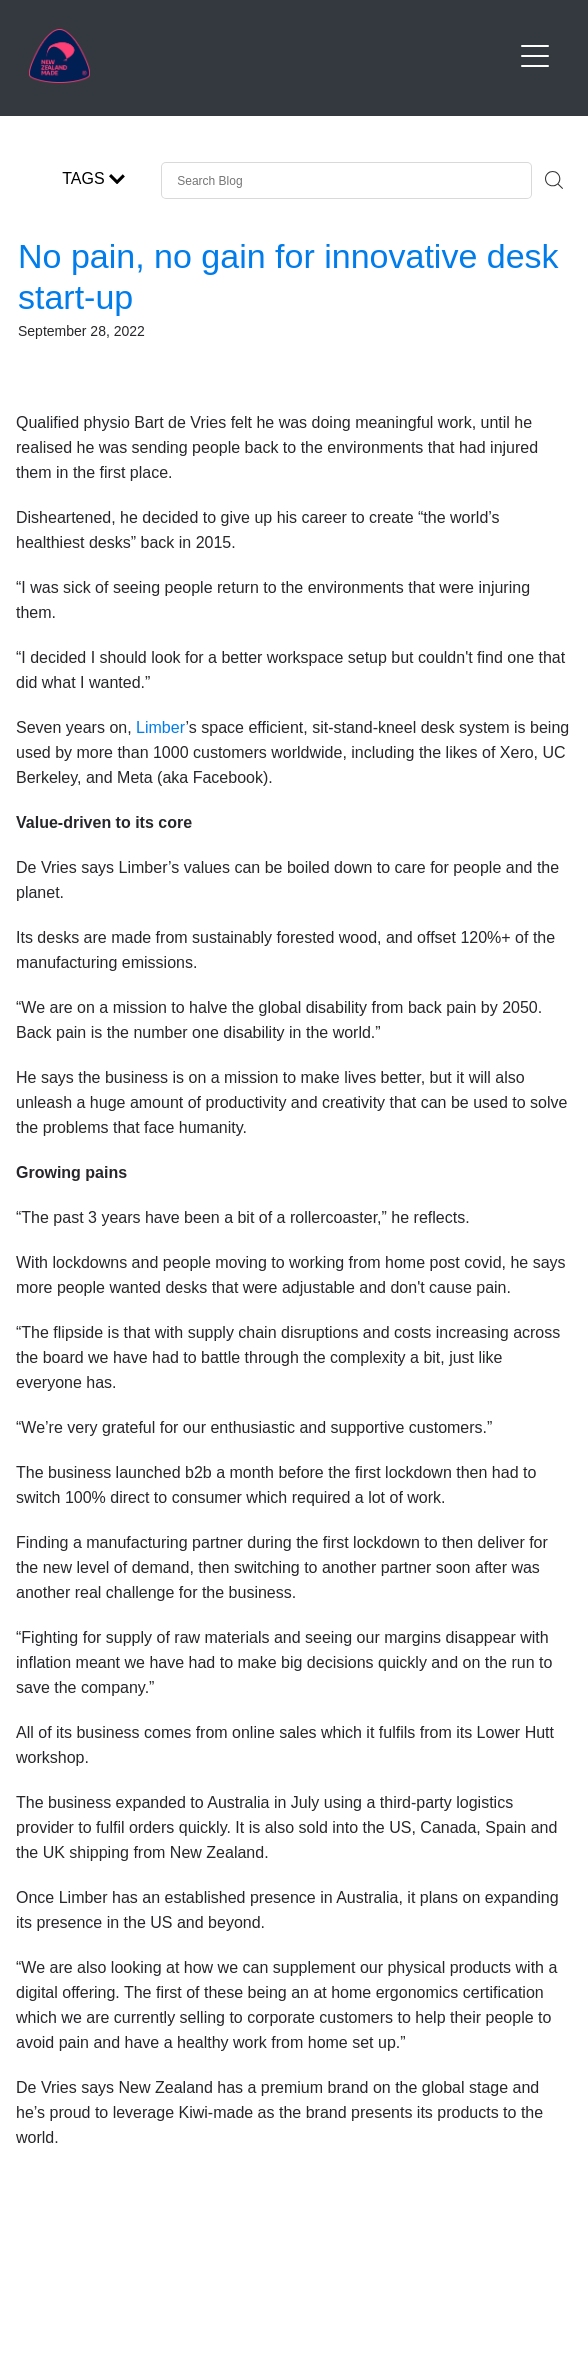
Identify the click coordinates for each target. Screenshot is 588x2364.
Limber (161, 727)
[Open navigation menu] (535, 56)
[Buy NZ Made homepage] (269, 56)
